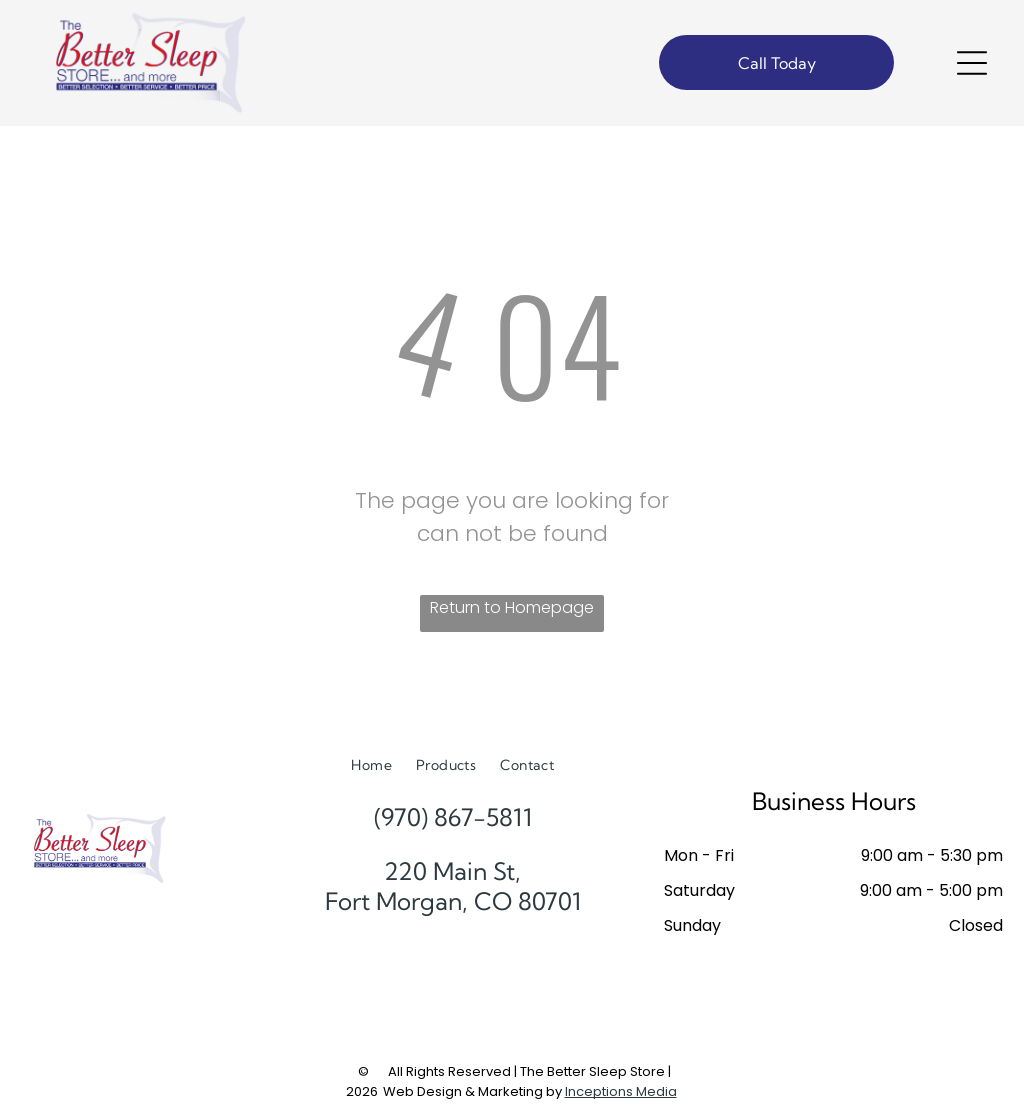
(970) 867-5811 (453, 817)
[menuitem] (371, 765)
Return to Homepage (512, 607)
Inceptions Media (621, 1091)
